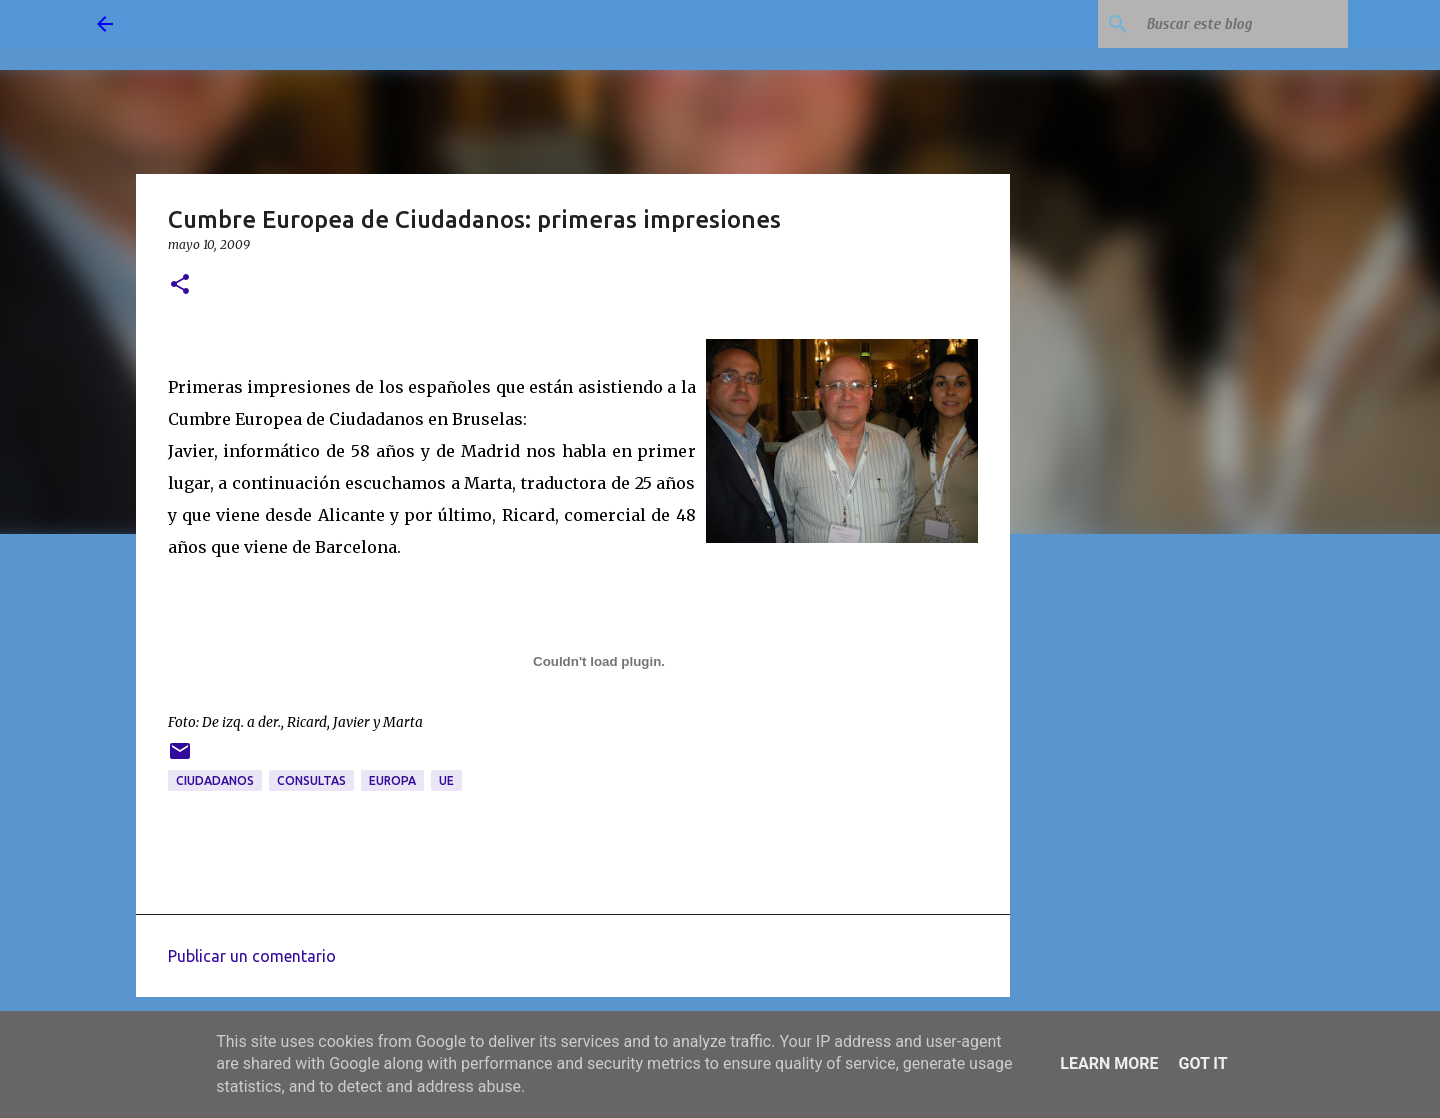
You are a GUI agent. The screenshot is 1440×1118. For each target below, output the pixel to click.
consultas (311, 780)
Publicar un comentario (252, 956)
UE (446, 780)
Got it (1202, 1063)
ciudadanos (215, 780)
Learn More (1109, 1063)
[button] (180, 285)
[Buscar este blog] (1243, 24)
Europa (392, 780)
